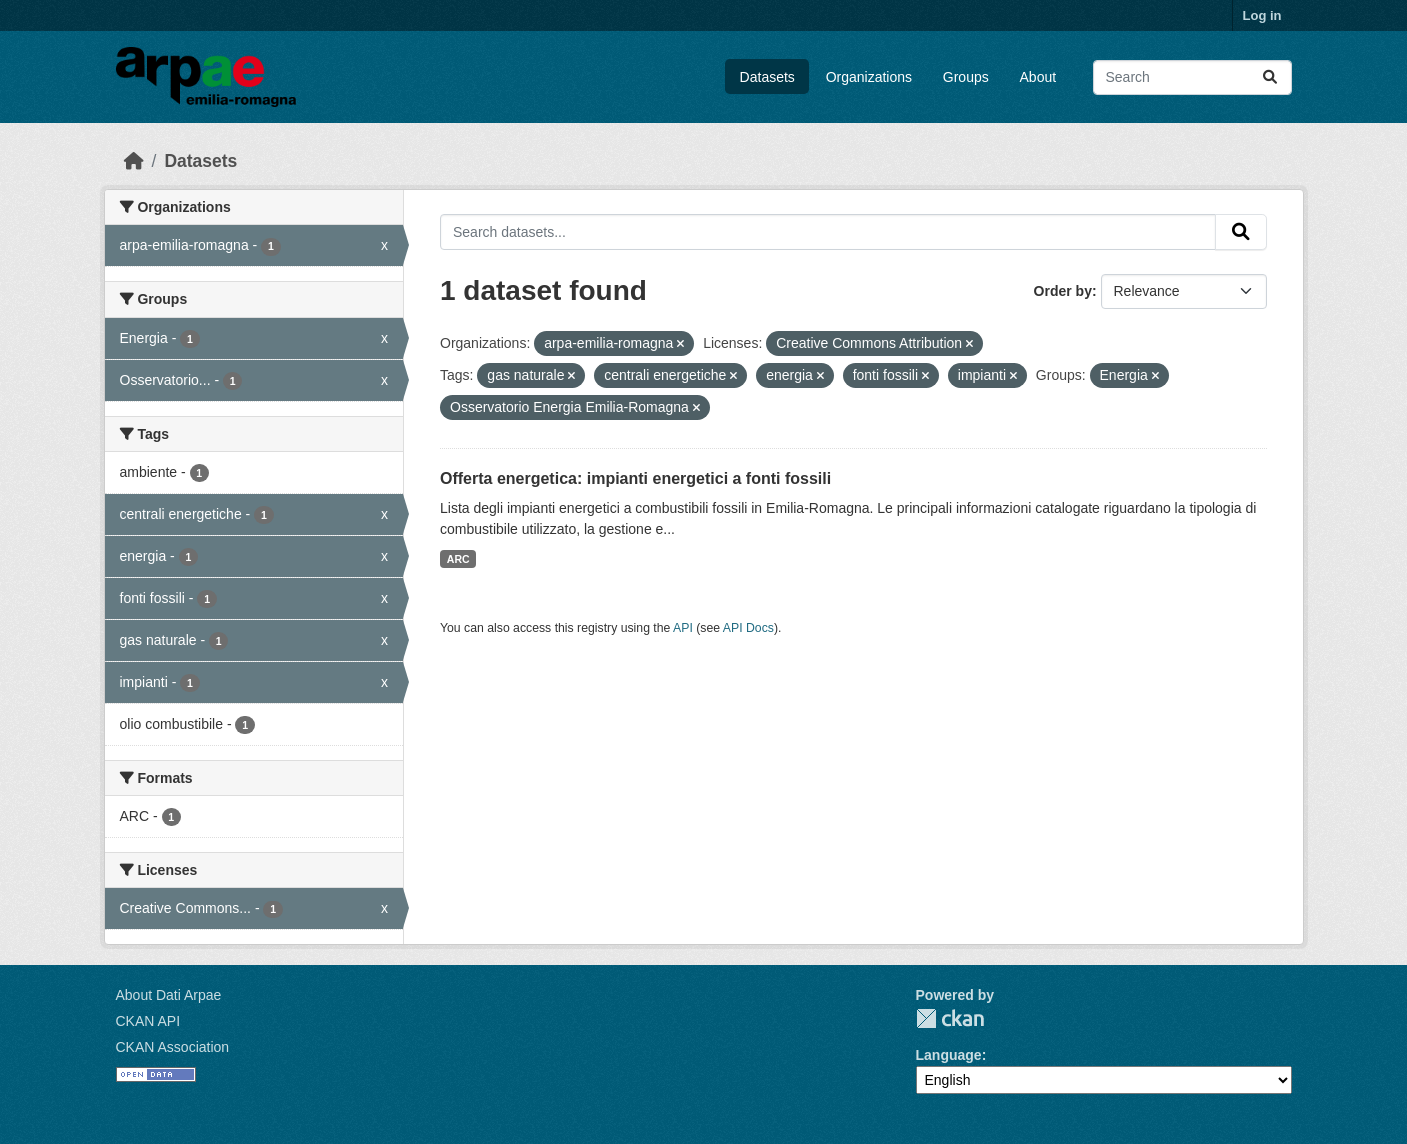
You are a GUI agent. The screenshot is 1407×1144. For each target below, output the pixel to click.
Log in (1262, 15)
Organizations (869, 77)
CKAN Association (173, 1047)
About (1038, 77)
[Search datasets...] (1192, 77)
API (683, 628)
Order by (1063, 291)
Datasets (767, 77)
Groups (966, 77)
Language (949, 1055)
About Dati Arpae (169, 995)
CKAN (950, 1018)
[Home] (134, 161)
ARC (458, 559)
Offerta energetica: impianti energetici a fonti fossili (635, 478)
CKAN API (148, 1021)
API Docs (748, 628)
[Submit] (1270, 77)
